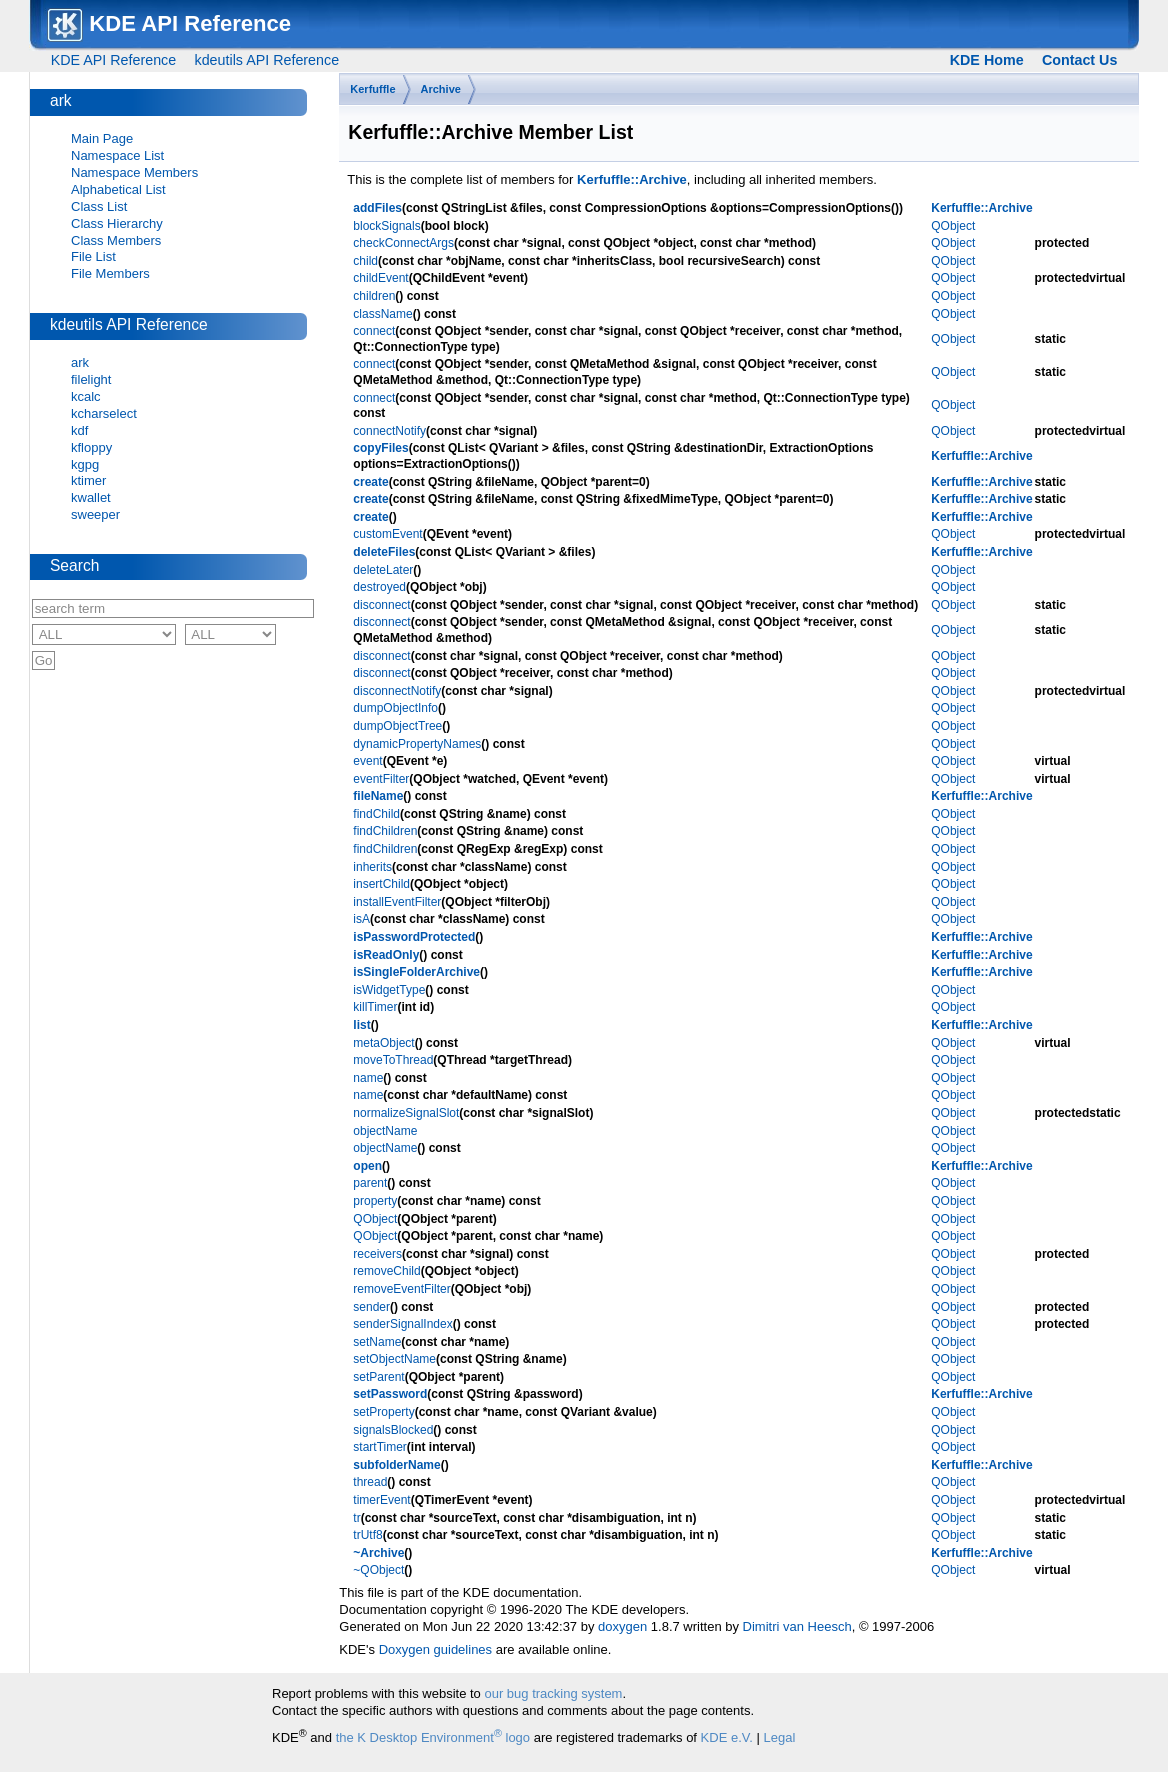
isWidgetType (389, 990)
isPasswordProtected (414, 937)
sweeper (95, 514)
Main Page (102, 138)
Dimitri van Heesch (797, 1626)
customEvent (387, 534)
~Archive (378, 1553)
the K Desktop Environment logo (433, 1737)
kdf (79, 430)
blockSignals (386, 226)
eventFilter (381, 779)
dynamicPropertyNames (417, 744)
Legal (780, 1737)
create (370, 482)
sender (371, 1307)
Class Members (116, 240)
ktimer (88, 480)
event (367, 761)
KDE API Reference (114, 60)
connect (374, 331)
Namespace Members (134, 172)
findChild (376, 814)
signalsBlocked (393, 1430)
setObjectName (394, 1359)
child (365, 261)
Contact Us (1079, 60)
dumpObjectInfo (395, 708)
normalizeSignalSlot (406, 1113)
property (375, 1201)
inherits (372, 867)
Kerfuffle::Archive (632, 179)
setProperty (383, 1412)
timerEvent (381, 1500)
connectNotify (389, 431)
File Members (110, 273)
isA (361, 919)
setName (377, 1342)
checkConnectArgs (403, 243)
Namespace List (117, 155)
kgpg (85, 464)
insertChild (381, 884)
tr (356, 1518)
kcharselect (104, 413)
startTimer (380, 1447)
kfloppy (91, 447)
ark (80, 362)
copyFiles (380, 448)
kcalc (86, 396)
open (367, 1166)
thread (370, 1482)
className (382, 314)
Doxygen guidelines (435, 1649)
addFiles (377, 208)
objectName (385, 1131)
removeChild (386, 1271)
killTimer (375, 1007)
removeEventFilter (401, 1289)
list (361, 1025)
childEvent (380, 278)
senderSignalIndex (402, 1324)
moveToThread (393, 1060)
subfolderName (396, 1465)
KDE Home (987, 60)
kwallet (91, 497)
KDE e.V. (727, 1737)
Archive (441, 89)
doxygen (622, 1626)
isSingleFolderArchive (416, 972)
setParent (378, 1377)
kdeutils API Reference (266, 60)
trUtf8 (367, 1535)
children (374, 296)
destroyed (379, 587)
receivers (377, 1254)
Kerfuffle (372, 89)
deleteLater (383, 570)
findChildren (385, 831)
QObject (953, 226)
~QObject (378, 1570)
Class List (99, 206)
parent (370, 1183)
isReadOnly (386, 955)
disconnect (381, 605)
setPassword (390, 1394)
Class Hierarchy (117, 223)
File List (93, 256)
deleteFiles (384, 552)
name (368, 1078)
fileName (378, 796)
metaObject (383, 1043)
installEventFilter (397, 902)
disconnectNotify (397, 691)
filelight (91, 379)
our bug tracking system (553, 1693)
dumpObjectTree (397, 726)
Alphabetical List (118, 189)
